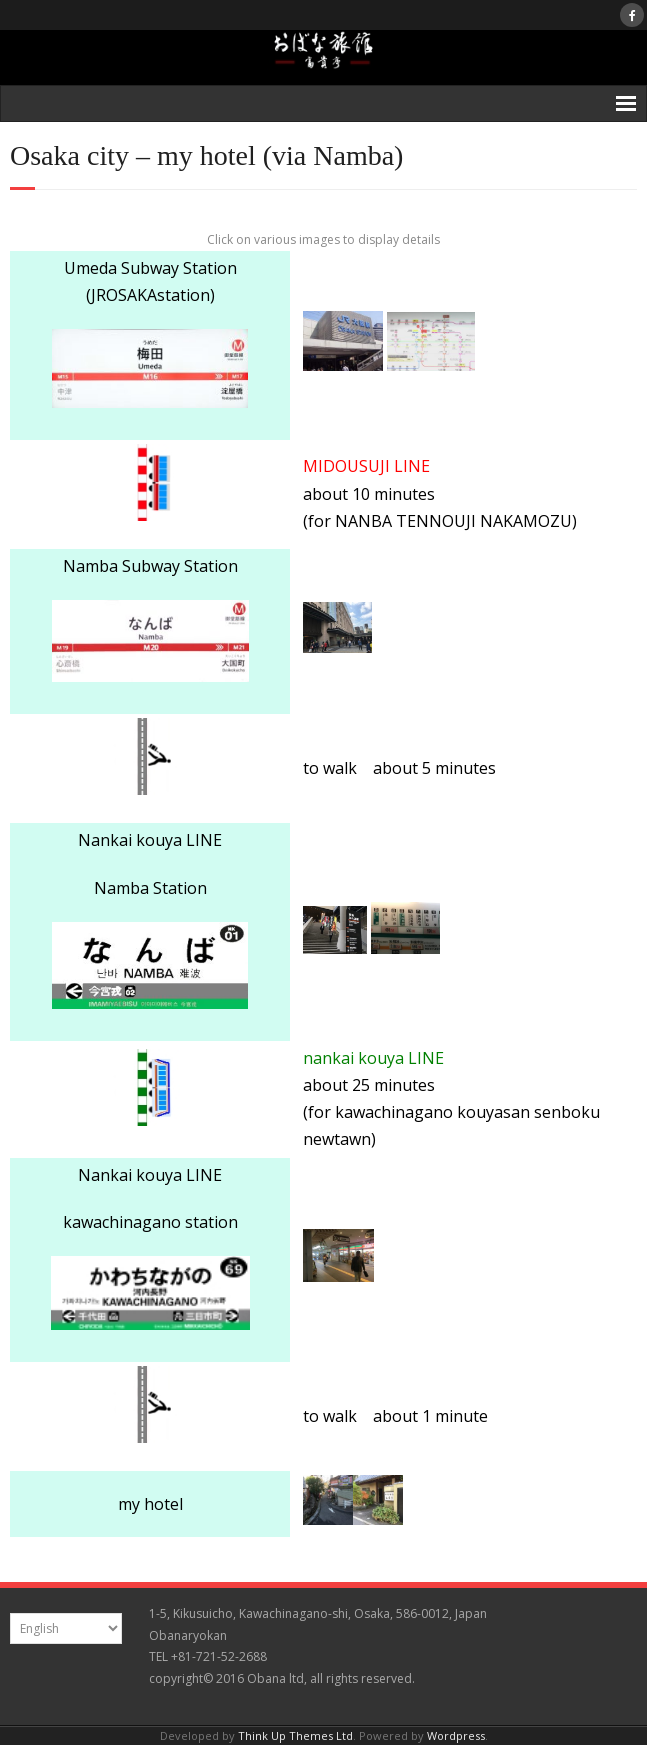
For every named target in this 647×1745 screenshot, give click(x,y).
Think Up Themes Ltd (295, 1735)
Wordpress (456, 1735)
